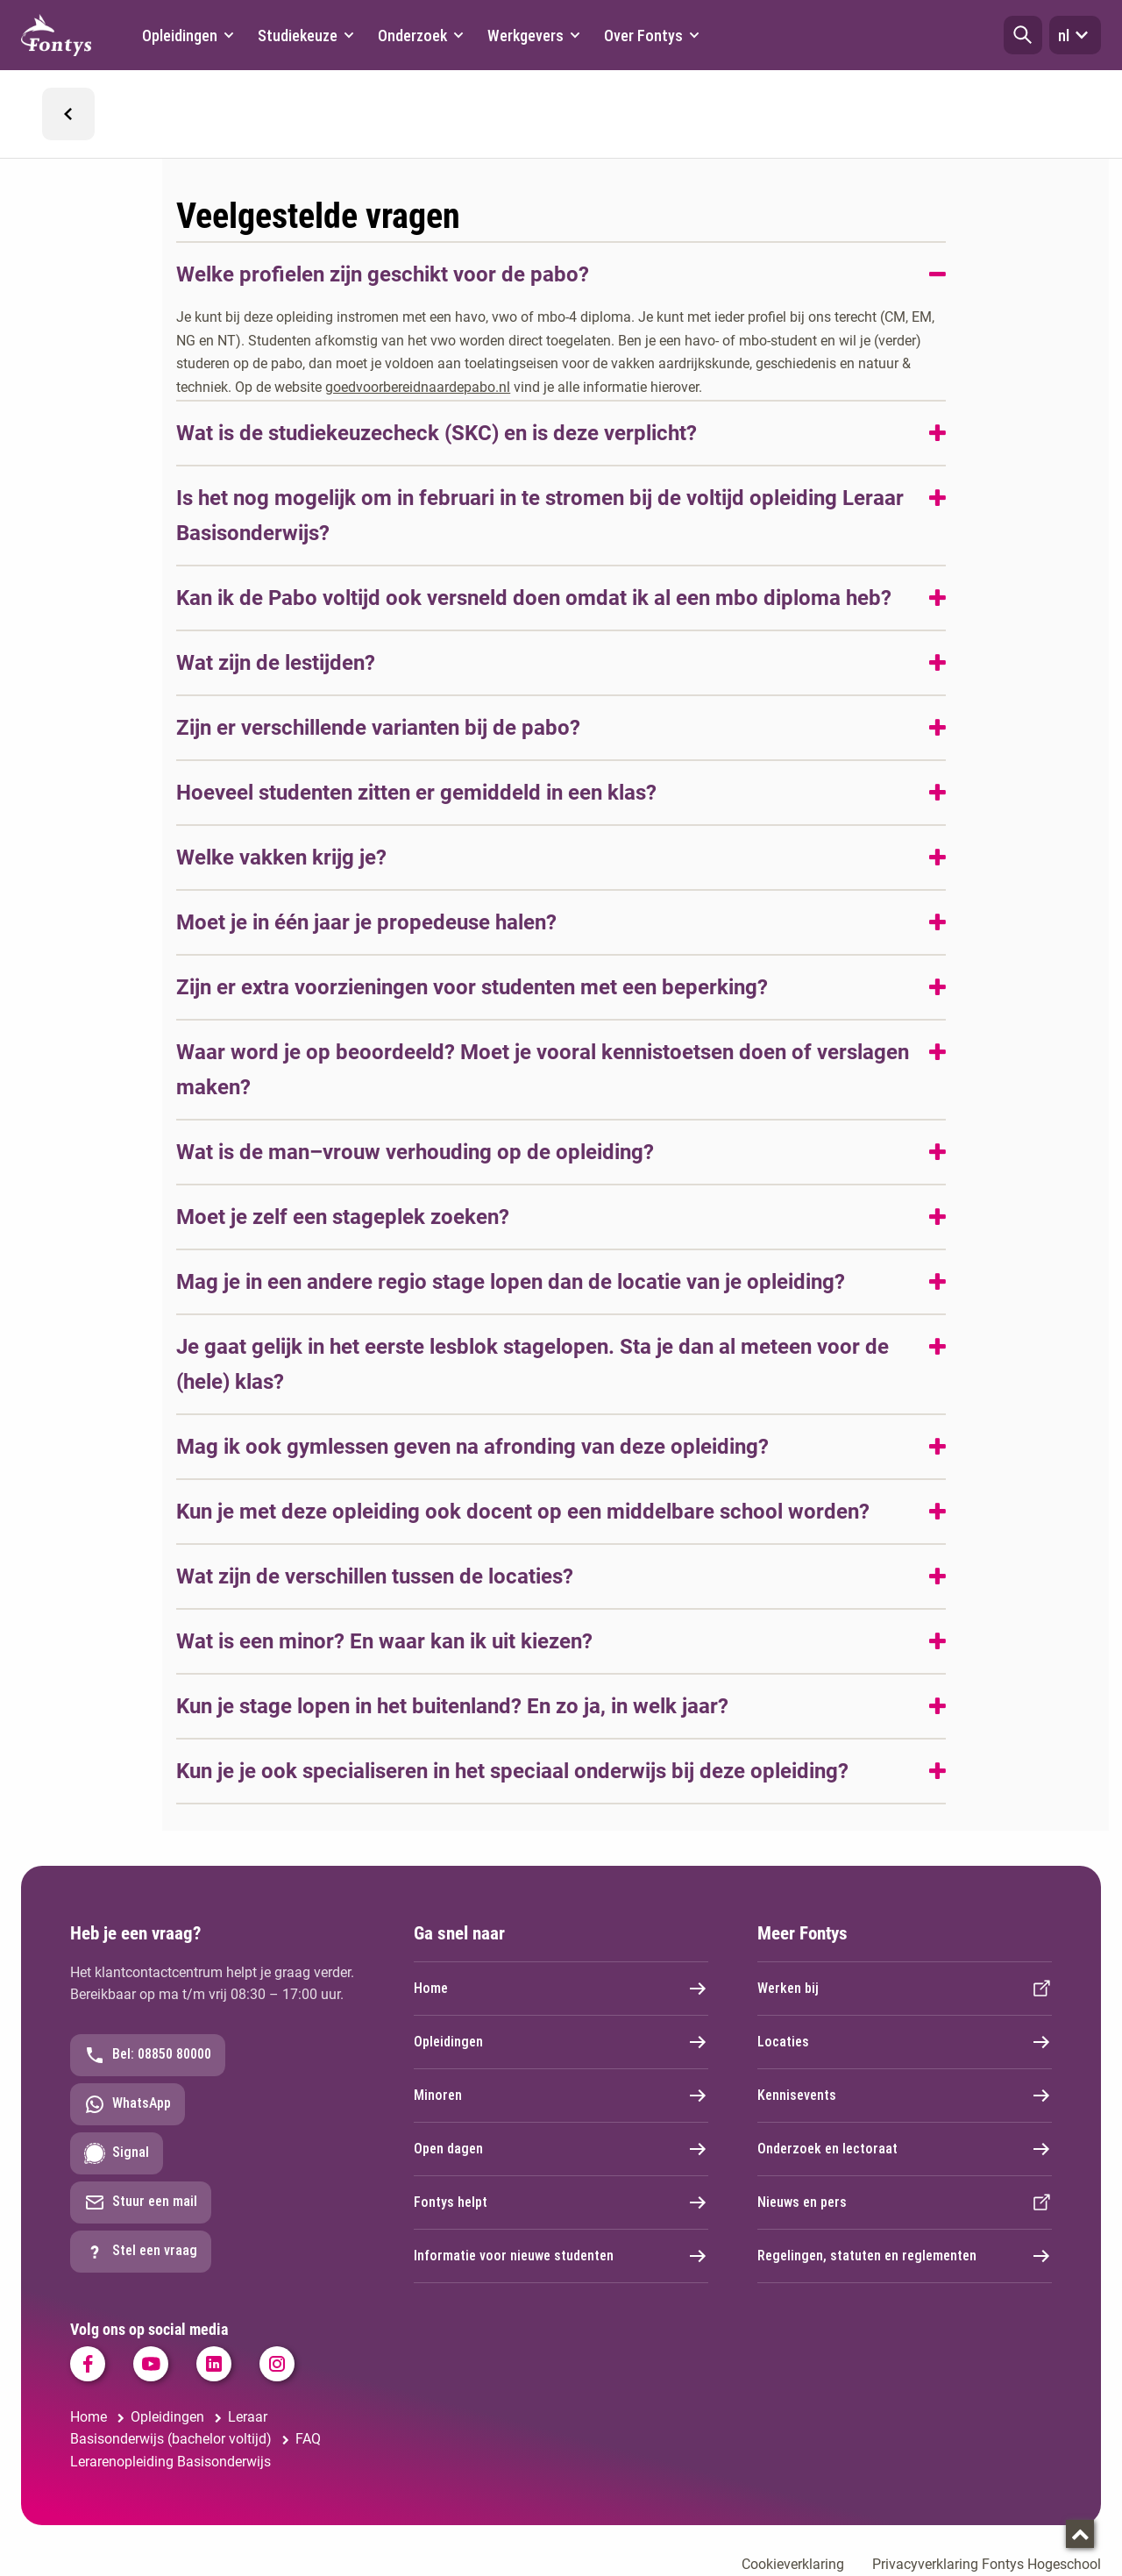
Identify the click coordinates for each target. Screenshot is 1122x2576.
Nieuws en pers (904, 2202)
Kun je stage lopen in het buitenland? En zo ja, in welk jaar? (452, 1706)
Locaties (904, 2042)
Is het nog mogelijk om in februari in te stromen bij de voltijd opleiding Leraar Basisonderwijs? (540, 515)
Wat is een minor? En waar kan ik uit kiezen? (384, 1641)
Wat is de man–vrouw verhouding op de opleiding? (415, 1152)
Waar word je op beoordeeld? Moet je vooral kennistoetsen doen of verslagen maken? (542, 1069)
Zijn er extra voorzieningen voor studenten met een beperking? (472, 987)
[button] (1023, 35)
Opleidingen (561, 2042)
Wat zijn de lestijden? (275, 663)
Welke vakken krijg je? (281, 857)
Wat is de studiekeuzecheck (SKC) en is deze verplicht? (436, 433)
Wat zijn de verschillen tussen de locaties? (374, 1576)
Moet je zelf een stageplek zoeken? (342, 1217)
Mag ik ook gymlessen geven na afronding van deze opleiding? (472, 1446)
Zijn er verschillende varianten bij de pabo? (378, 727)
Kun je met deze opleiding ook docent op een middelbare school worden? (523, 1511)
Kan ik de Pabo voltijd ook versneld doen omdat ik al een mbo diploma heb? (533, 598)
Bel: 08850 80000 (147, 2055)
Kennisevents (904, 2095)
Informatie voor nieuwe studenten (561, 2255)
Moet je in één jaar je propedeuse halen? (366, 922)
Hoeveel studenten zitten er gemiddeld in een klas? (416, 792)
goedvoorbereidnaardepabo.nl (417, 387)
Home (561, 1988)
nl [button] (1075, 35)
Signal (116, 2153)
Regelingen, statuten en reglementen (904, 2255)
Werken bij (904, 1988)
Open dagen (561, 2149)
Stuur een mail (140, 2202)
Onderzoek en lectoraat (904, 2149)
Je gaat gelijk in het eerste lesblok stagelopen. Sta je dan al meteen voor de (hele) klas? (532, 1364)
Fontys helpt (561, 2202)
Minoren (561, 2095)
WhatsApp (127, 2104)
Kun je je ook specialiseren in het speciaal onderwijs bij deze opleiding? (512, 1771)
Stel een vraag (140, 2251)
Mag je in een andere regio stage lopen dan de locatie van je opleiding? (510, 1282)
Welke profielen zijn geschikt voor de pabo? (382, 274)
